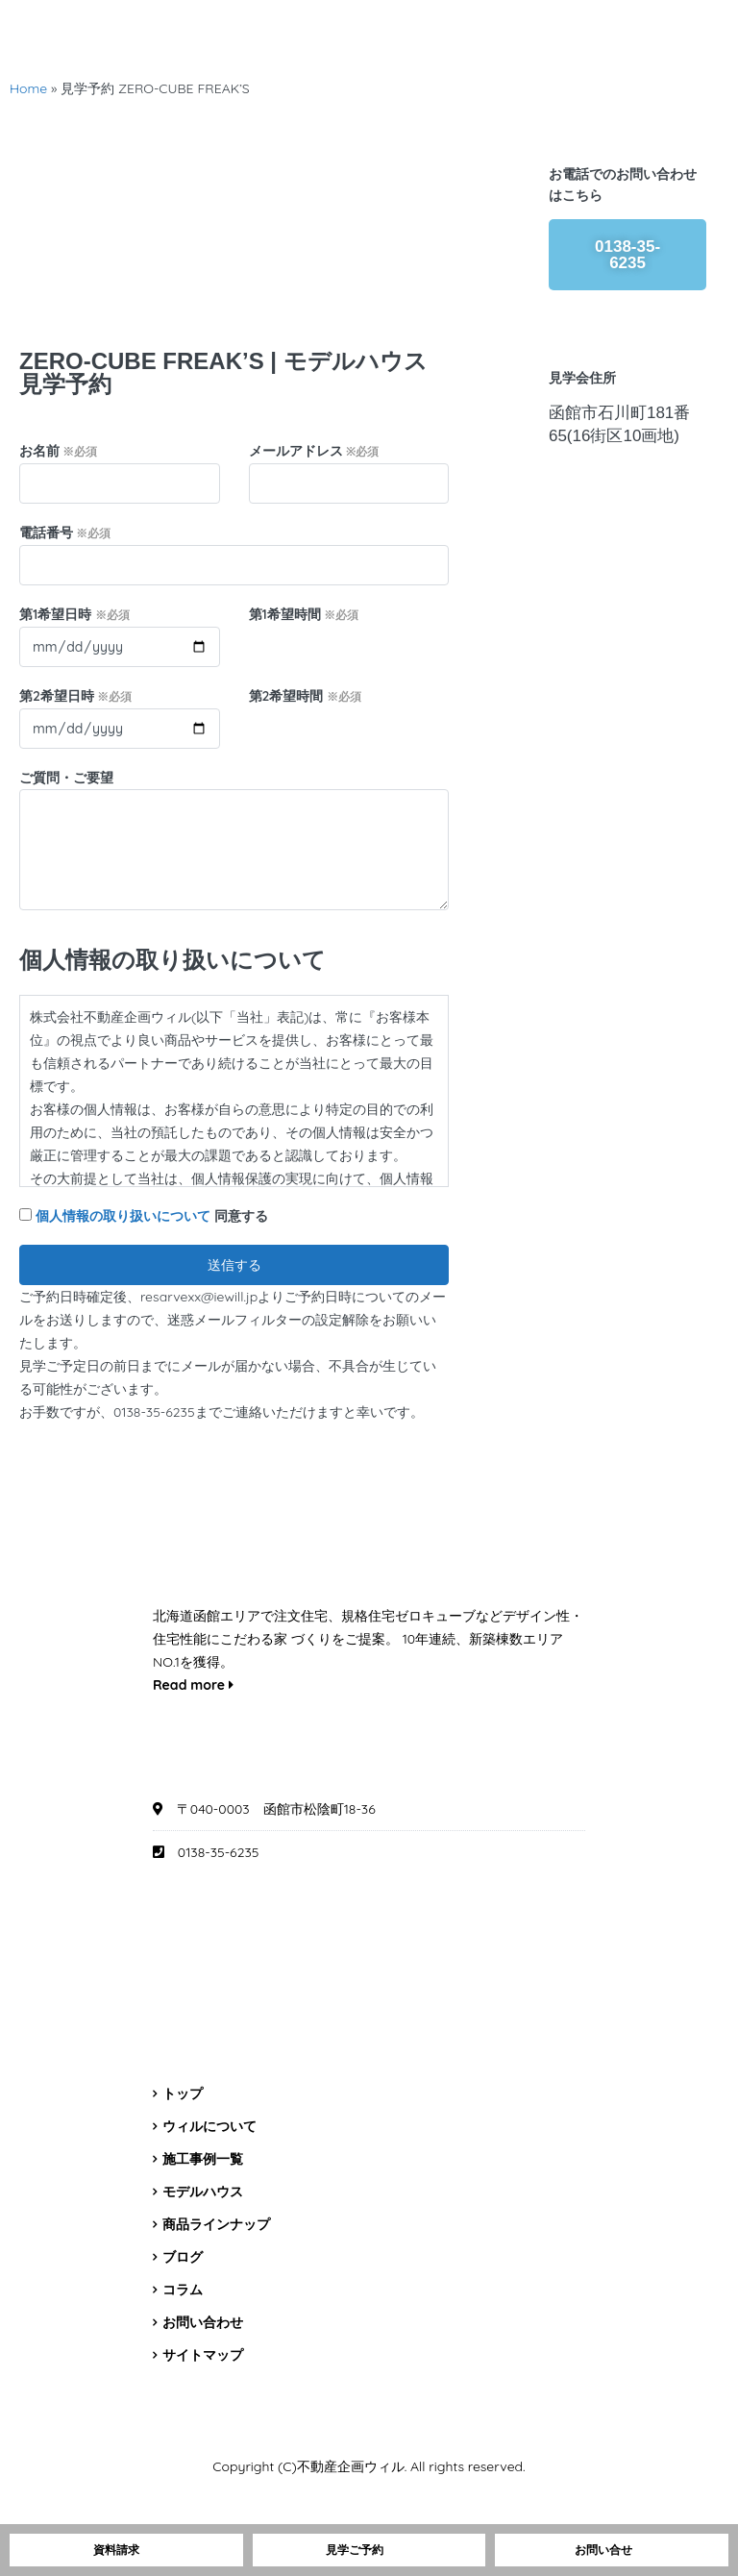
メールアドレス (314, 450)
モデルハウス (202, 2191)
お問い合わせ (202, 2322)
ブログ (182, 2257)
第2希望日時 (75, 696)
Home (28, 88)
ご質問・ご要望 (66, 777)
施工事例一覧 (202, 2158)
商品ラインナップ (216, 2224)
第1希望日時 (74, 614)
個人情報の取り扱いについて (123, 1216)
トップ (182, 2093)
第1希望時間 (304, 614)
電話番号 (65, 532)
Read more (193, 1685)
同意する (143, 1216)
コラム (182, 2289)
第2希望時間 (305, 696)
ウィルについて (209, 2126)
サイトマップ (202, 2355)
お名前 (58, 450)
